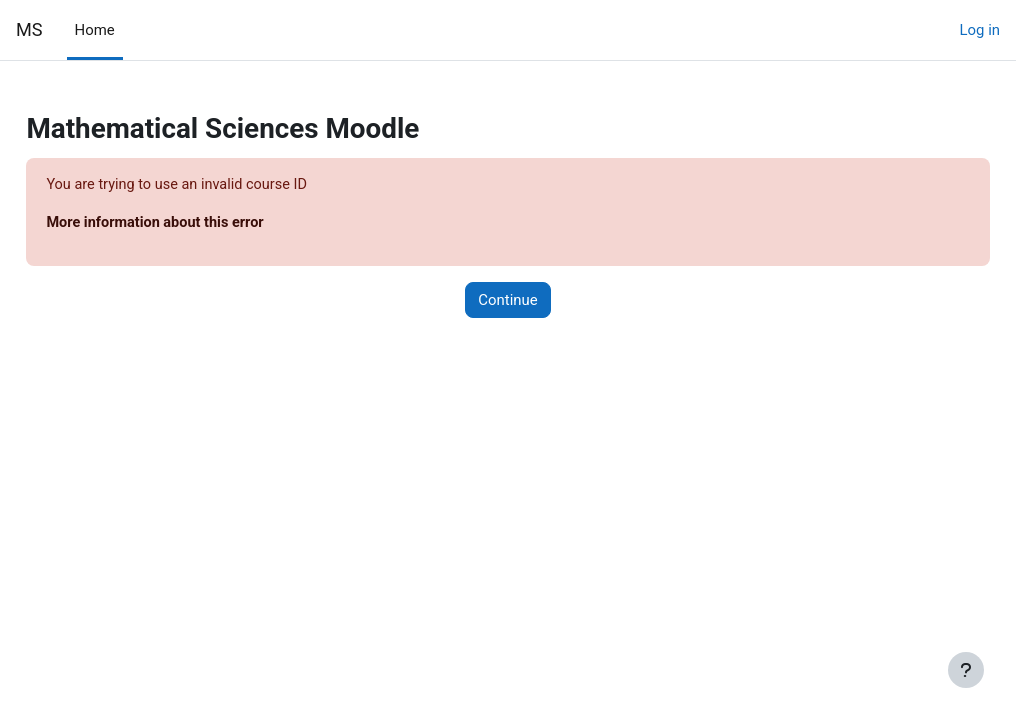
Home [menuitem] (95, 30)
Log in (980, 30)
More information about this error (203, 224)
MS (29, 29)
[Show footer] (966, 670)
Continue (507, 301)
